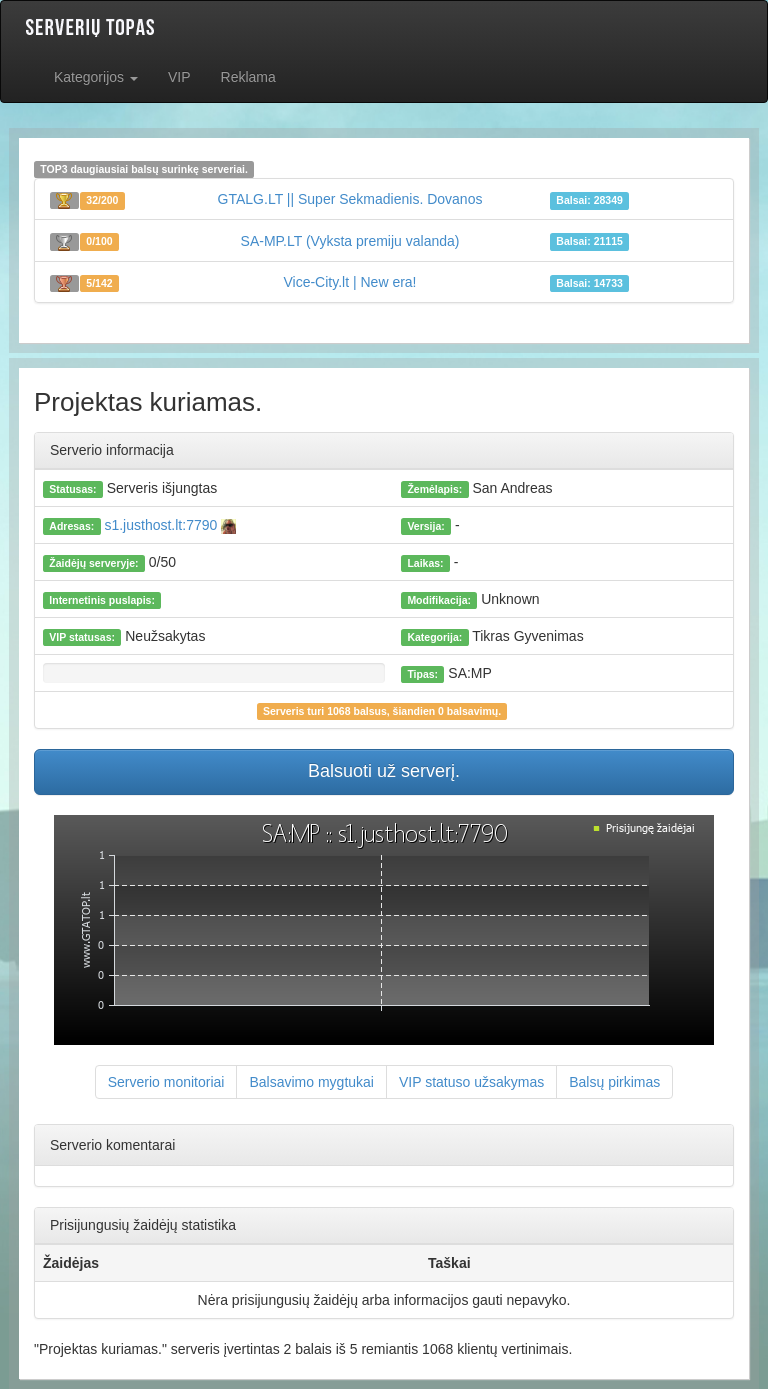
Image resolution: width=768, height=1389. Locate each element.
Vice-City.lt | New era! (349, 282)
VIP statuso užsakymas (471, 1082)
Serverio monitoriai (166, 1082)
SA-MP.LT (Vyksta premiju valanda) (350, 241)
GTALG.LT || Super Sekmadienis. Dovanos (350, 199)
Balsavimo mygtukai (311, 1082)
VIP (179, 77)
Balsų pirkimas (614, 1082)
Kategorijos (96, 77)
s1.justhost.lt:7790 (169, 525)
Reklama (248, 77)
